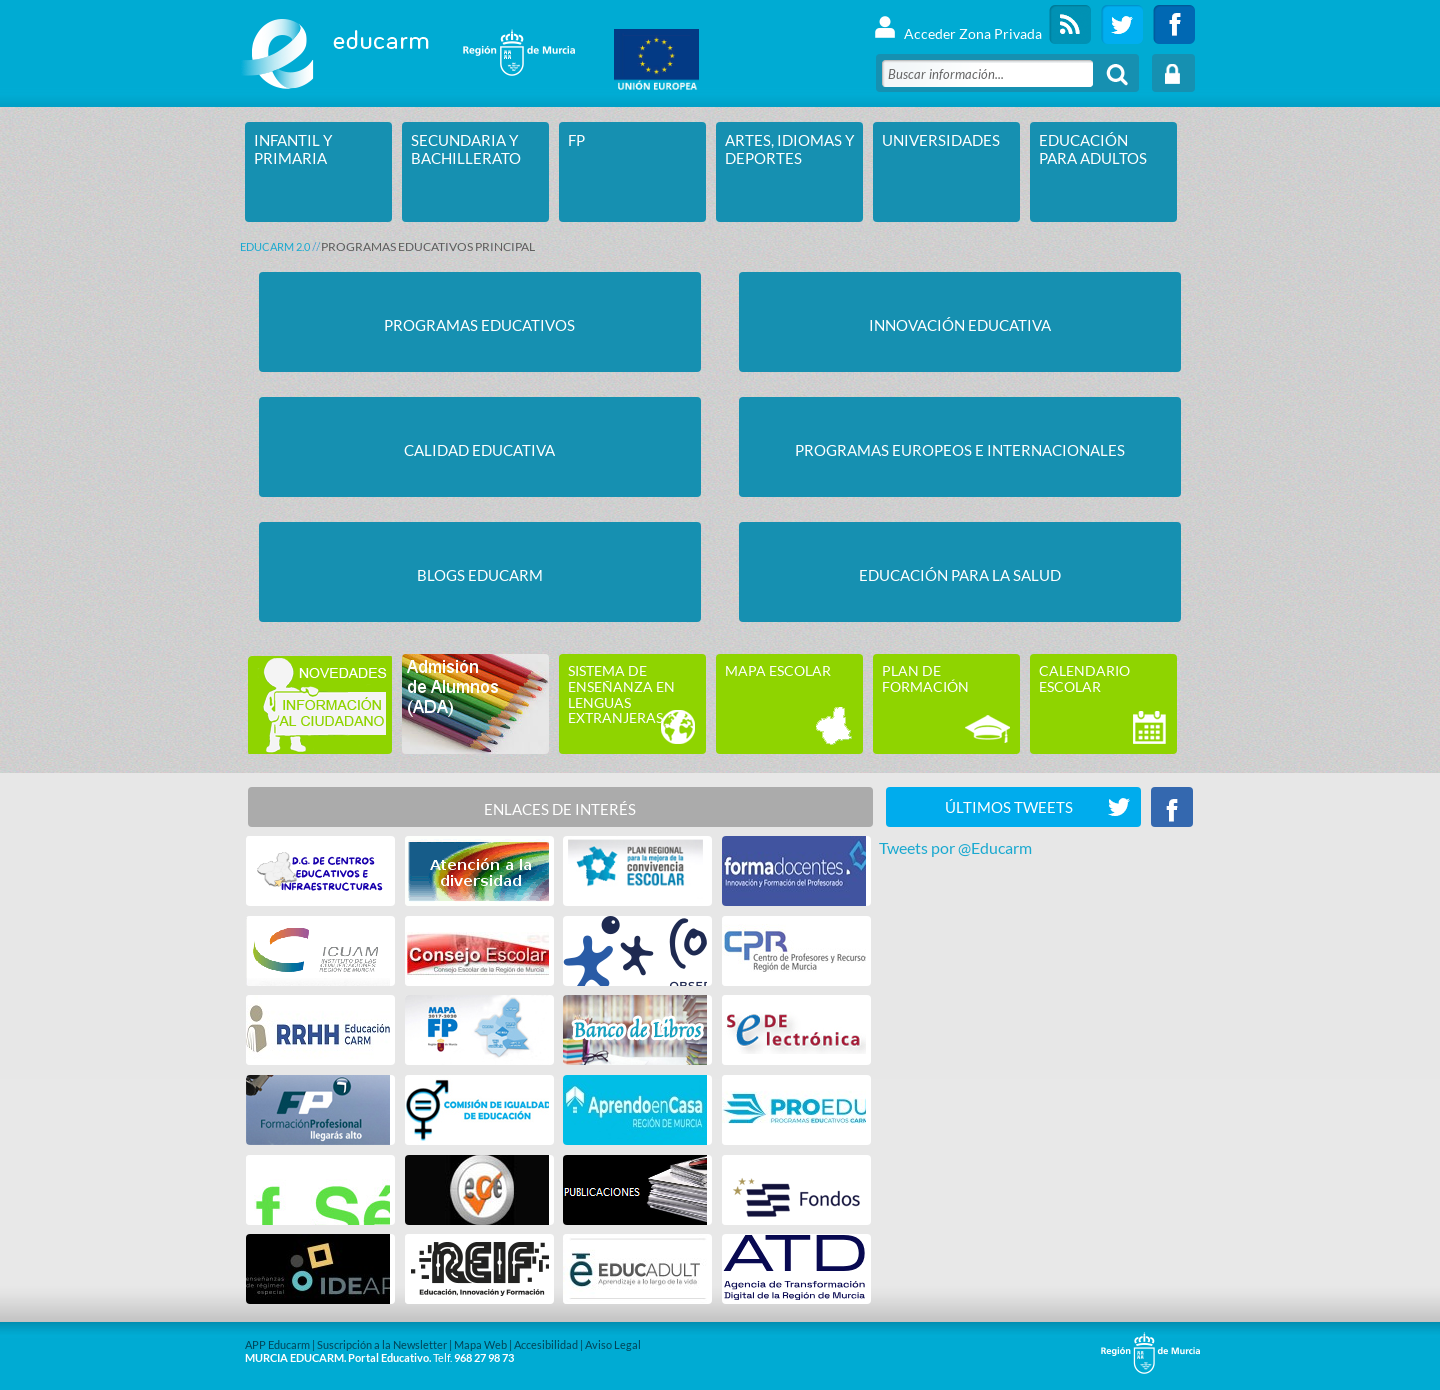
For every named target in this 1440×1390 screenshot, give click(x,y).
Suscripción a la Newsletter (382, 1344)
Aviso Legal (613, 1344)
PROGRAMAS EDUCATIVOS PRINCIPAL (428, 246)
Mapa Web (480, 1344)
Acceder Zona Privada (957, 24)
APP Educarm (277, 1344)
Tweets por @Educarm (955, 847)
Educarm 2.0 (275, 246)
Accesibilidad (546, 1344)
